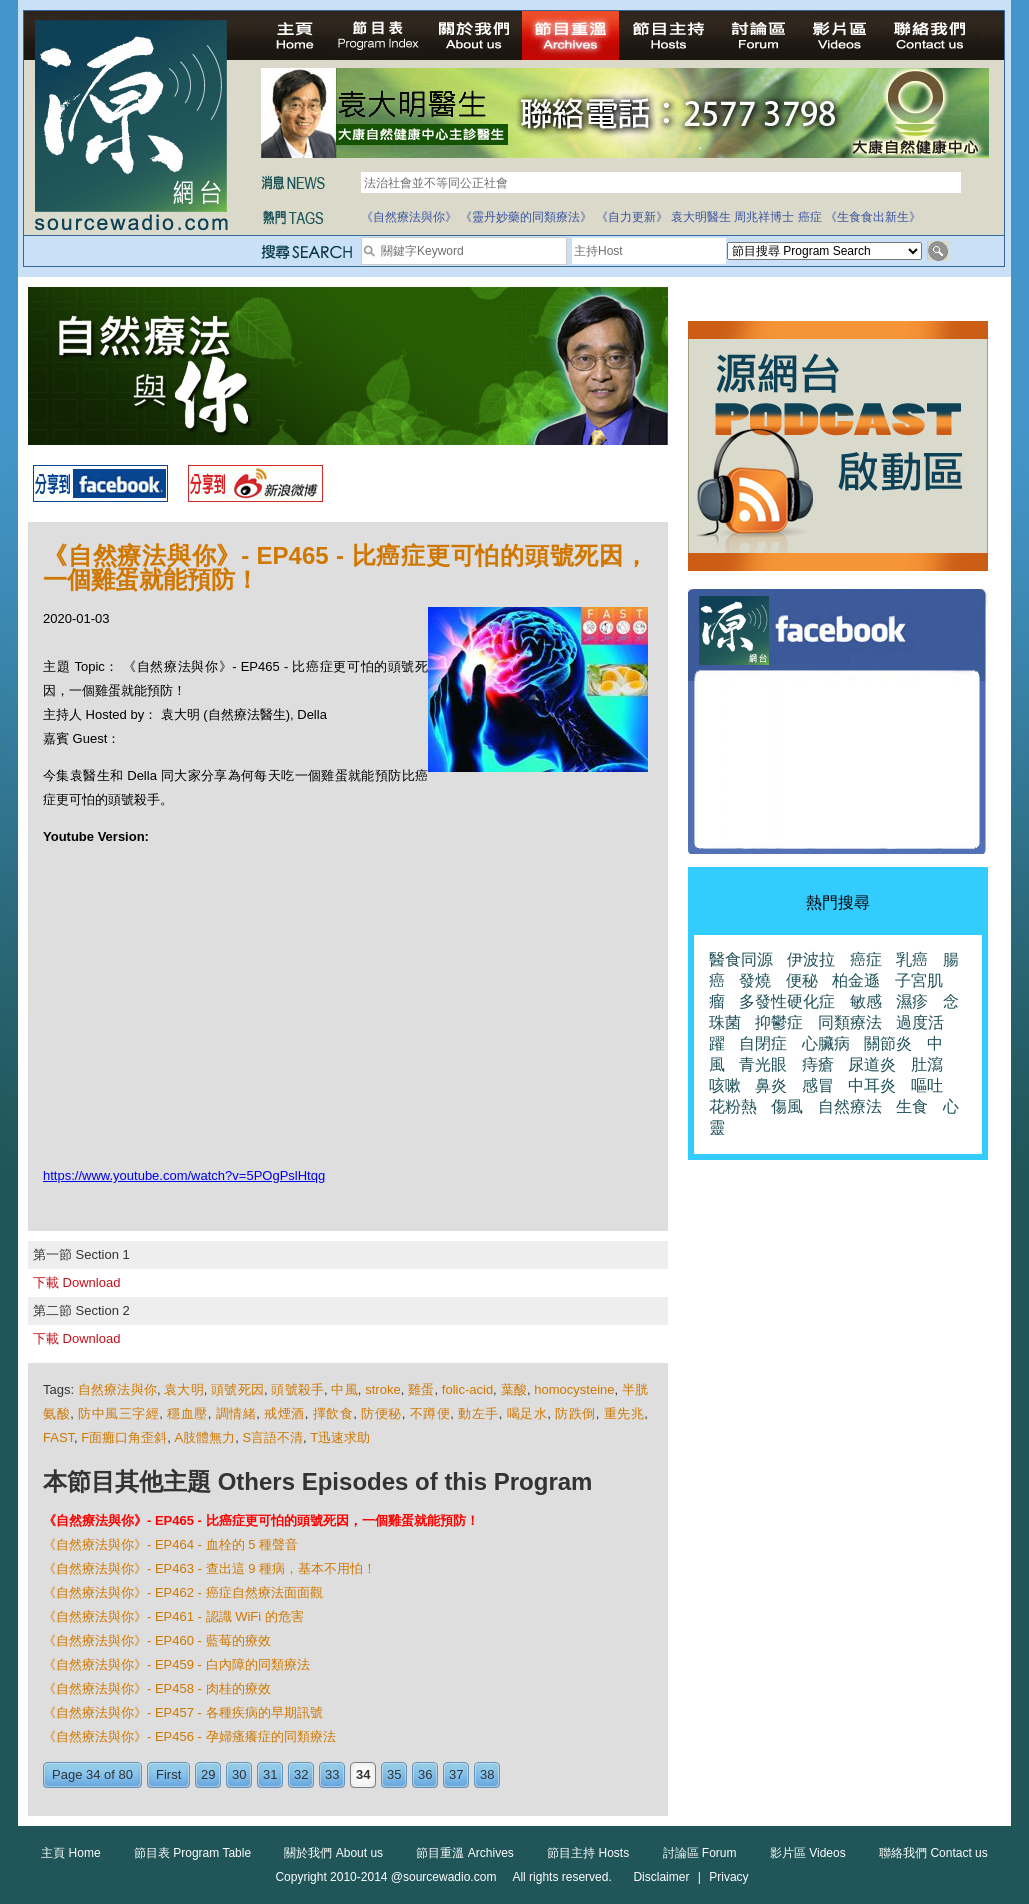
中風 (344, 1389)
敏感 (866, 1001)
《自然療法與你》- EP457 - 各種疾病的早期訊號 (183, 1712)
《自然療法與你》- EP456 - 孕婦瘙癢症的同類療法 (189, 1736)
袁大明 (184, 1389)
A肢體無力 (205, 1437)
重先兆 (624, 1413)
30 (239, 1774)
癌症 (810, 217)
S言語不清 (272, 1437)
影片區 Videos (808, 1853)
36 (425, 1774)
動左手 (478, 1413)
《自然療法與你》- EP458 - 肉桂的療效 (157, 1688)
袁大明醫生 (701, 217)
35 (394, 1774)
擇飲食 (333, 1413)
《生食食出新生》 (873, 217)
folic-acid (467, 1389)
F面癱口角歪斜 (124, 1437)
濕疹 (912, 1001)
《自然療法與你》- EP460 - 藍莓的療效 (157, 1640)
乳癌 (912, 959)
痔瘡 (818, 1064)
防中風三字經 (118, 1413)
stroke (382, 1389)
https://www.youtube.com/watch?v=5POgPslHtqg (184, 1175)
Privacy (728, 1877)
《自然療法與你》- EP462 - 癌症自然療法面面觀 (183, 1592)
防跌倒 (575, 1413)
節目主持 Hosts (588, 1853)
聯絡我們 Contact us (933, 1853)
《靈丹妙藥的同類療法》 (526, 217)
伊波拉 (811, 959)
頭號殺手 (297, 1389)
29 (208, 1774)
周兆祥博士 (764, 217)
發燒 (755, 980)
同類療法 (850, 1022)
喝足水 (527, 1413)
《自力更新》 (632, 217)
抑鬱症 (779, 1022)
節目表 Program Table (192, 1853)
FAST (58, 1437)
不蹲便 (430, 1413)
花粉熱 (733, 1106)
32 (301, 1774)
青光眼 (763, 1064)
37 (456, 1774)
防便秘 (381, 1413)
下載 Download (76, 1282)
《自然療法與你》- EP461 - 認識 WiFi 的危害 (173, 1616)
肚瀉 (927, 1064)
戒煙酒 (284, 1413)
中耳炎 (872, 1085)
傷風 (787, 1106)
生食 (912, 1106)
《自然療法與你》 (409, 217)
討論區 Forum (700, 1853)
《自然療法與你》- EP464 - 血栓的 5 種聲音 (170, 1544)
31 (270, 1774)
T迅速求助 (340, 1437)
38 (487, 1774)
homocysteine (574, 1389)
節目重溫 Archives (464, 1853)
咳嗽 (725, 1085)
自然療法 (850, 1106)
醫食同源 (741, 959)
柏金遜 (856, 980)
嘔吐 (927, 1085)
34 (363, 1774)
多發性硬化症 (787, 1001)
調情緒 (236, 1413)
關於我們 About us (333, 1853)
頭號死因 (237, 1389)
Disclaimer (661, 1877)
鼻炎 (771, 1085)
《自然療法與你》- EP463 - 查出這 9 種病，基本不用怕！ (209, 1568)
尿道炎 (872, 1064)
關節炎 (888, 1043)
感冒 (818, 1085)
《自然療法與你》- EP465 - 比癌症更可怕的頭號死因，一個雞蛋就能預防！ (261, 1520)
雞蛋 (421, 1389)
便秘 (802, 980)
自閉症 (763, 1043)
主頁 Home (70, 1853)
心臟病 (826, 1043)
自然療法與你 (117, 1389)
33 (332, 1774)
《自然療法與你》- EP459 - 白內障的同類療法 (176, 1664)
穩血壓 (187, 1413)
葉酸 (514, 1389)
